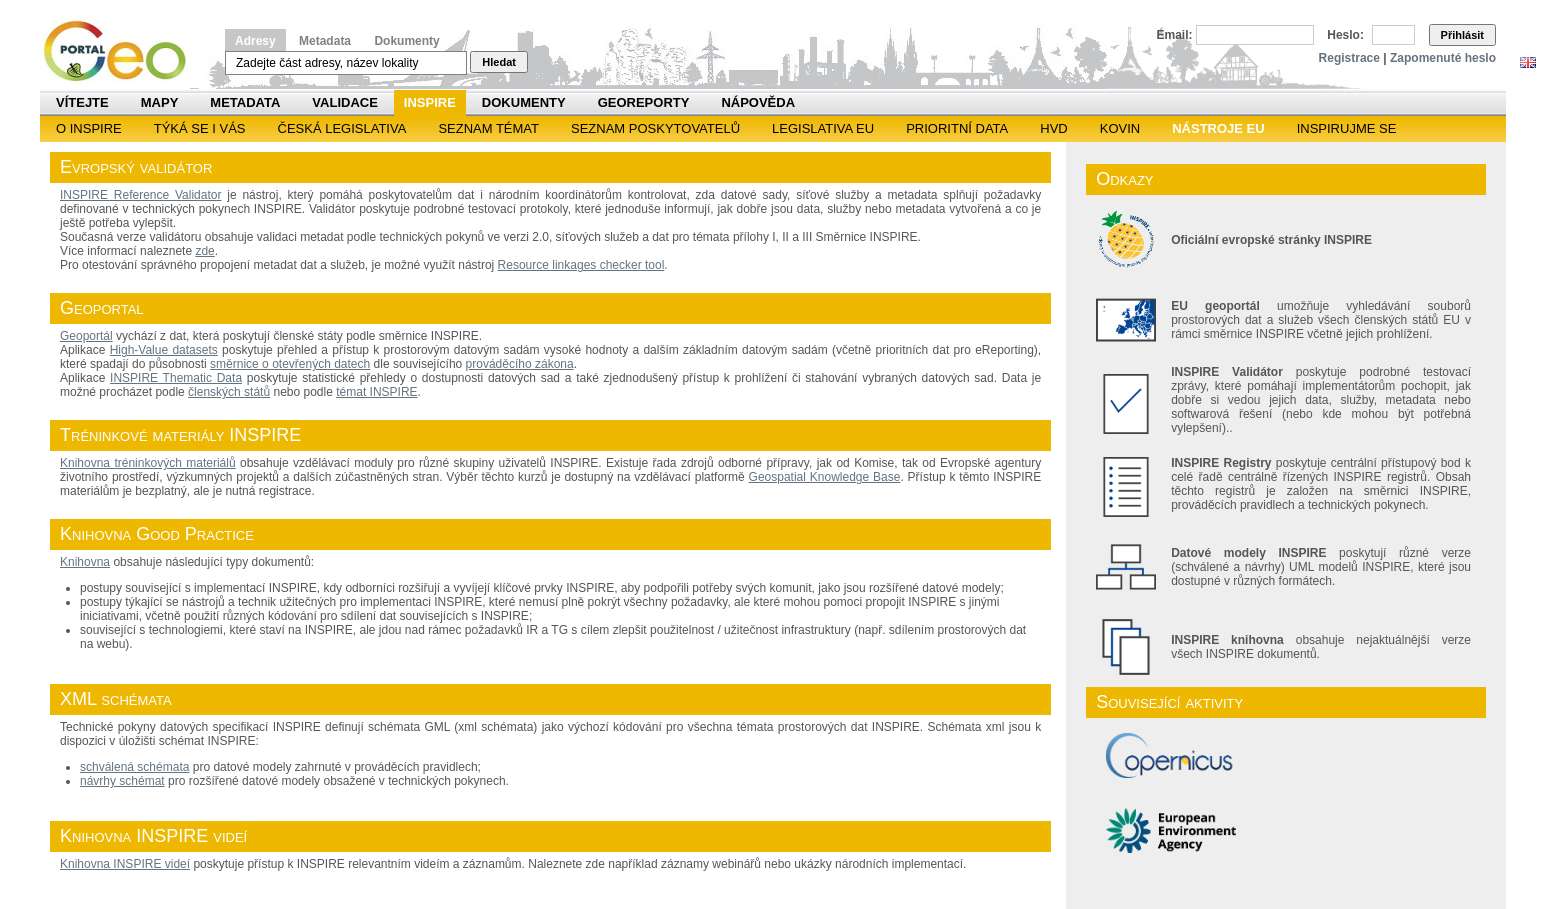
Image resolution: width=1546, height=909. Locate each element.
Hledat (499, 62)
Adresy (255, 41)
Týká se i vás (200, 128)
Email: (1175, 35)
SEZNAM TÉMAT (488, 128)
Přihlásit (1462, 35)
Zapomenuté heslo (1443, 58)
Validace (344, 102)
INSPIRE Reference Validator (140, 195)
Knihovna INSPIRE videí (125, 864)
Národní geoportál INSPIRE (122, 51)
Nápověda (758, 102)
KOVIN (1120, 128)
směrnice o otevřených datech (290, 364)
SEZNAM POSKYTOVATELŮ (655, 128)
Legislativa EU (823, 128)
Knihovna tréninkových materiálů (148, 463)
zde (204, 251)
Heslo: (1345, 35)
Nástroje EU (1218, 128)
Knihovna (85, 562)
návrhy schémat (122, 781)
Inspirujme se (1347, 128)
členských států (229, 392)
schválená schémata (134, 767)
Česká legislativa (342, 128)
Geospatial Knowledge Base (825, 477)
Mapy (160, 102)
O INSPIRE (89, 128)
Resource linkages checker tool (581, 265)
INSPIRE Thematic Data (176, 378)
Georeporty (644, 102)
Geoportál (86, 336)
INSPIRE (430, 102)
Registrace (1349, 58)
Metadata (325, 41)
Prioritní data (957, 128)
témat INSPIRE (376, 392)
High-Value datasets (164, 350)
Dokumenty (406, 41)
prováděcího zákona (520, 364)
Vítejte (82, 102)
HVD (1053, 128)
